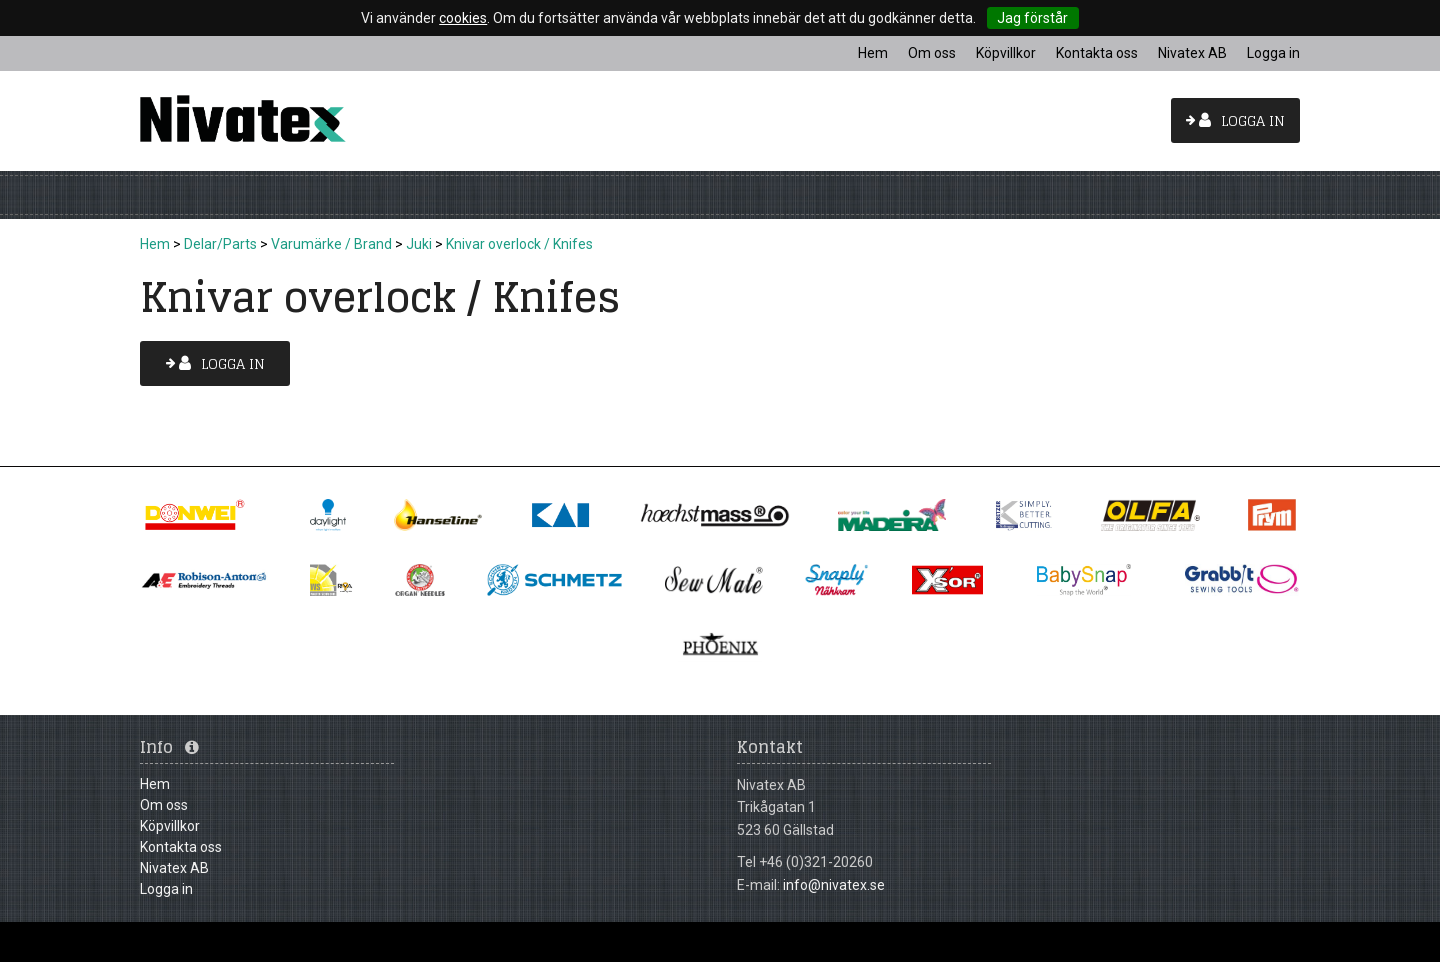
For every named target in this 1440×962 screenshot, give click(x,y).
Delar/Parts (220, 244)
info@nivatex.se (834, 885)
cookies (463, 18)
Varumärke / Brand (331, 244)
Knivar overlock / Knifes (519, 244)
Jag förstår (1032, 18)
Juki (419, 244)
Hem (155, 244)
